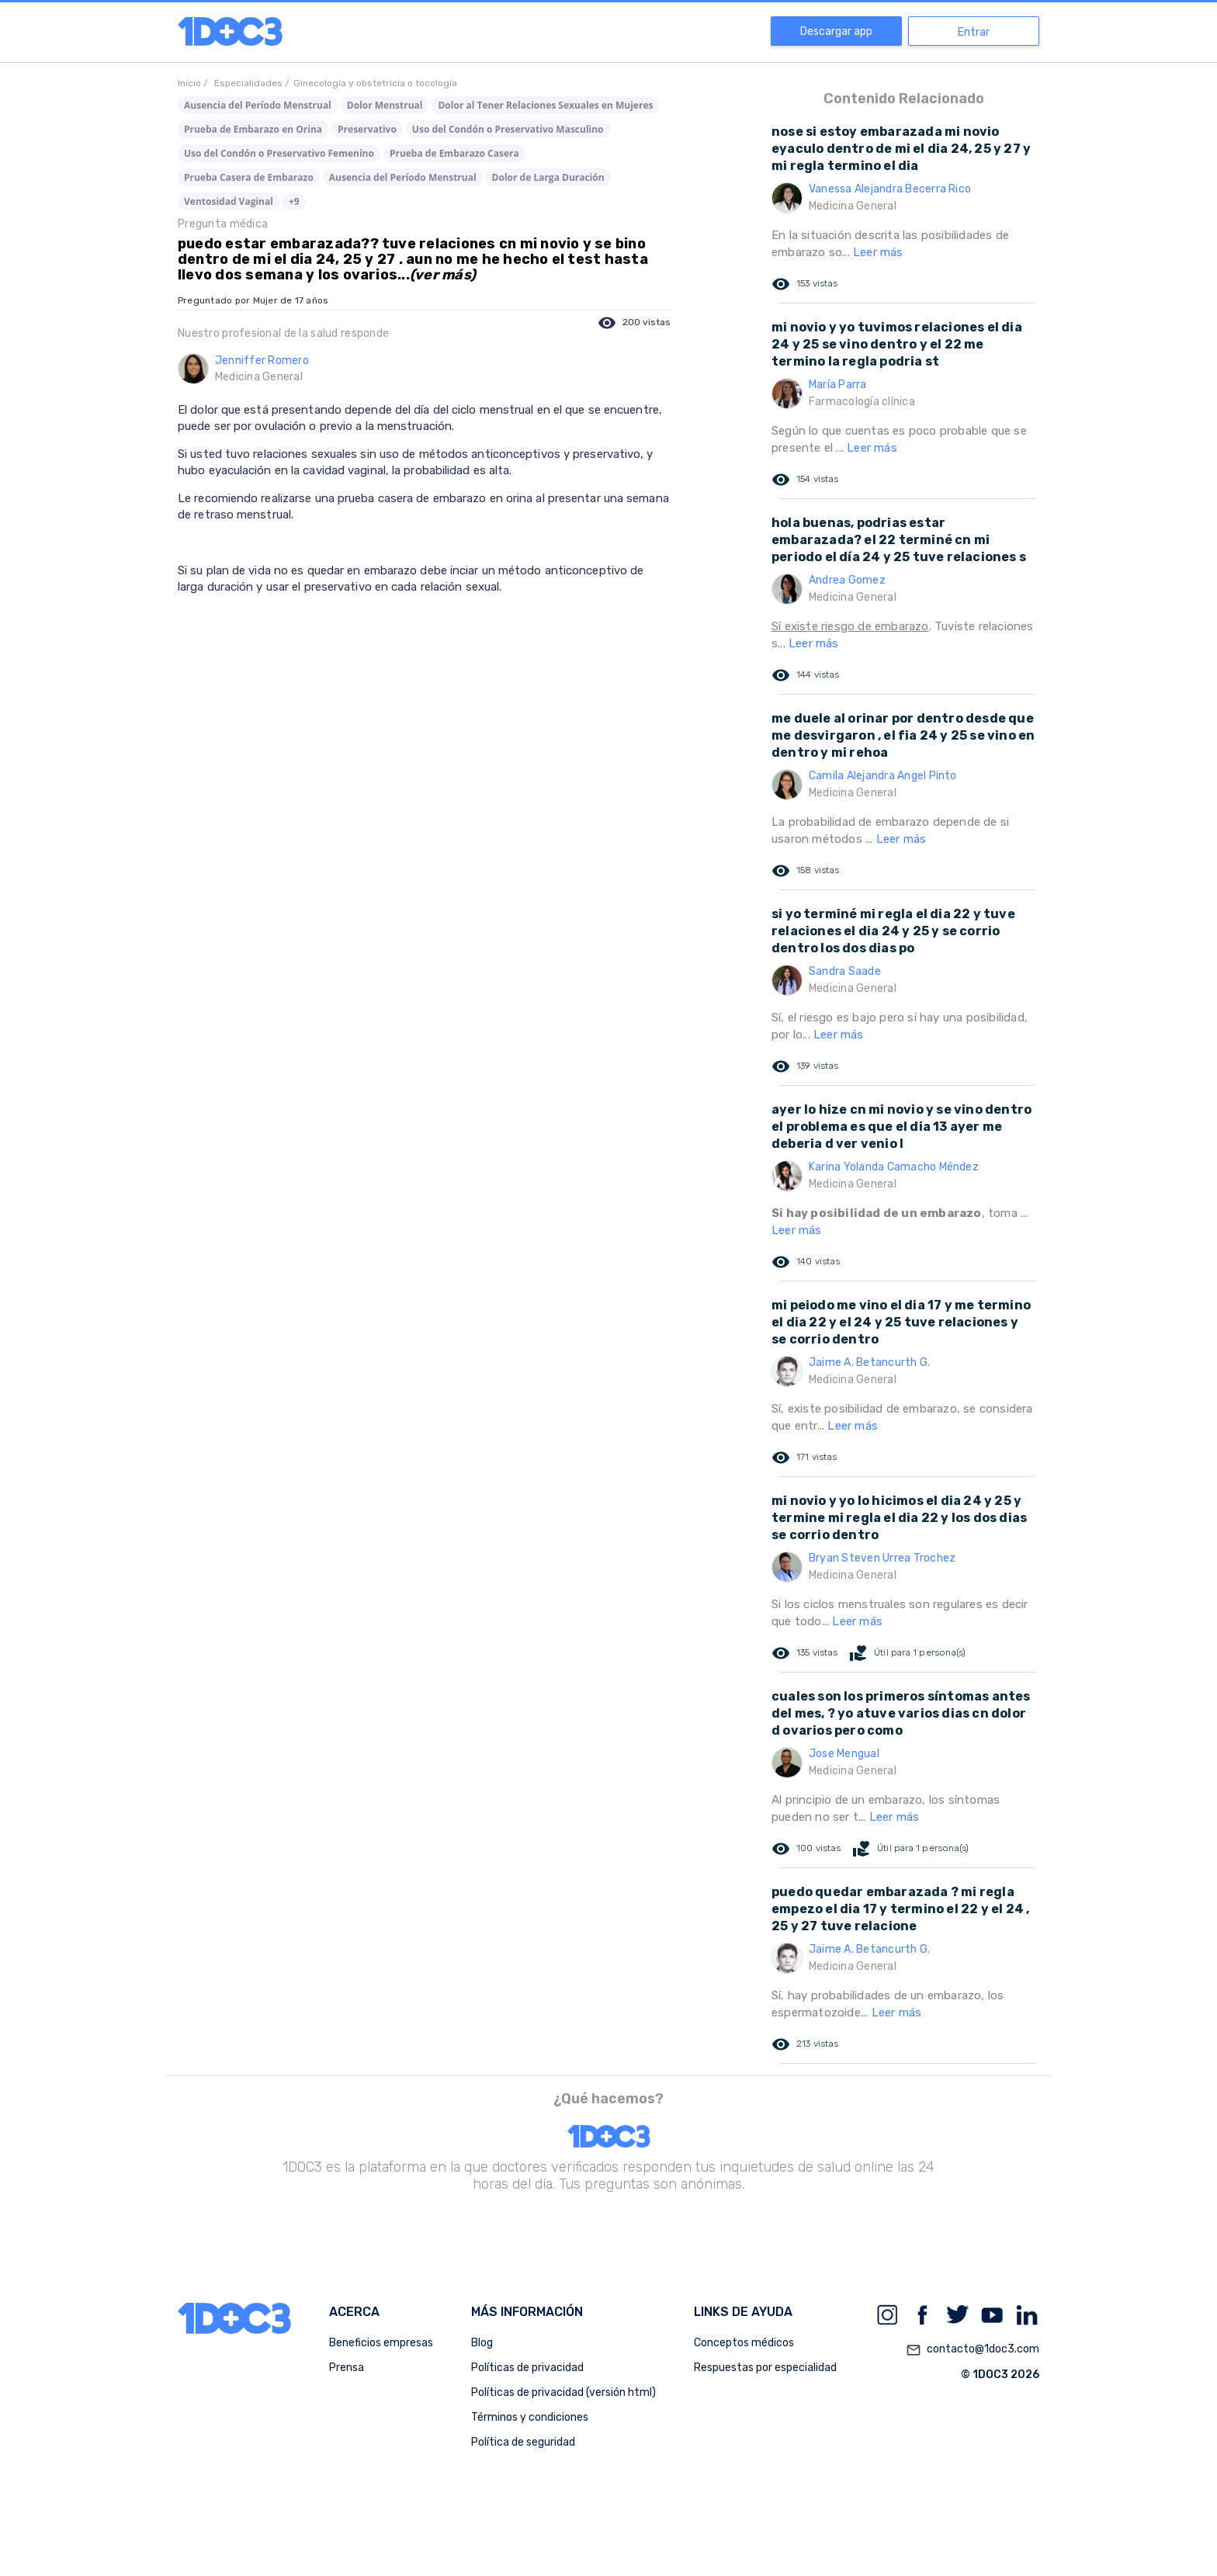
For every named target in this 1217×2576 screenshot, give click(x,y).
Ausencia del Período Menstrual (257, 105)
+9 (294, 201)
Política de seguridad (523, 2442)
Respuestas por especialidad (765, 2367)
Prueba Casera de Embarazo (249, 177)
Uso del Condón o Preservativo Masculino (508, 129)
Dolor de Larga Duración (548, 177)
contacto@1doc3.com (972, 2350)
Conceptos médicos (744, 2342)
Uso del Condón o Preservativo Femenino (279, 153)
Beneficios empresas (381, 2342)
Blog (482, 2342)
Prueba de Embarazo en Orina (253, 129)
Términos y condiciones (529, 2417)
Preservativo (367, 129)
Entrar (974, 32)
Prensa (346, 2367)
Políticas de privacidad (527, 2367)
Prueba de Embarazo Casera (454, 153)
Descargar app (836, 31)
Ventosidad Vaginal (228, 201)
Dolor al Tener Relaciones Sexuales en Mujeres (545, 105)
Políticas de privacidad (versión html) (563, 2392)
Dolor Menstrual (385, 105)
